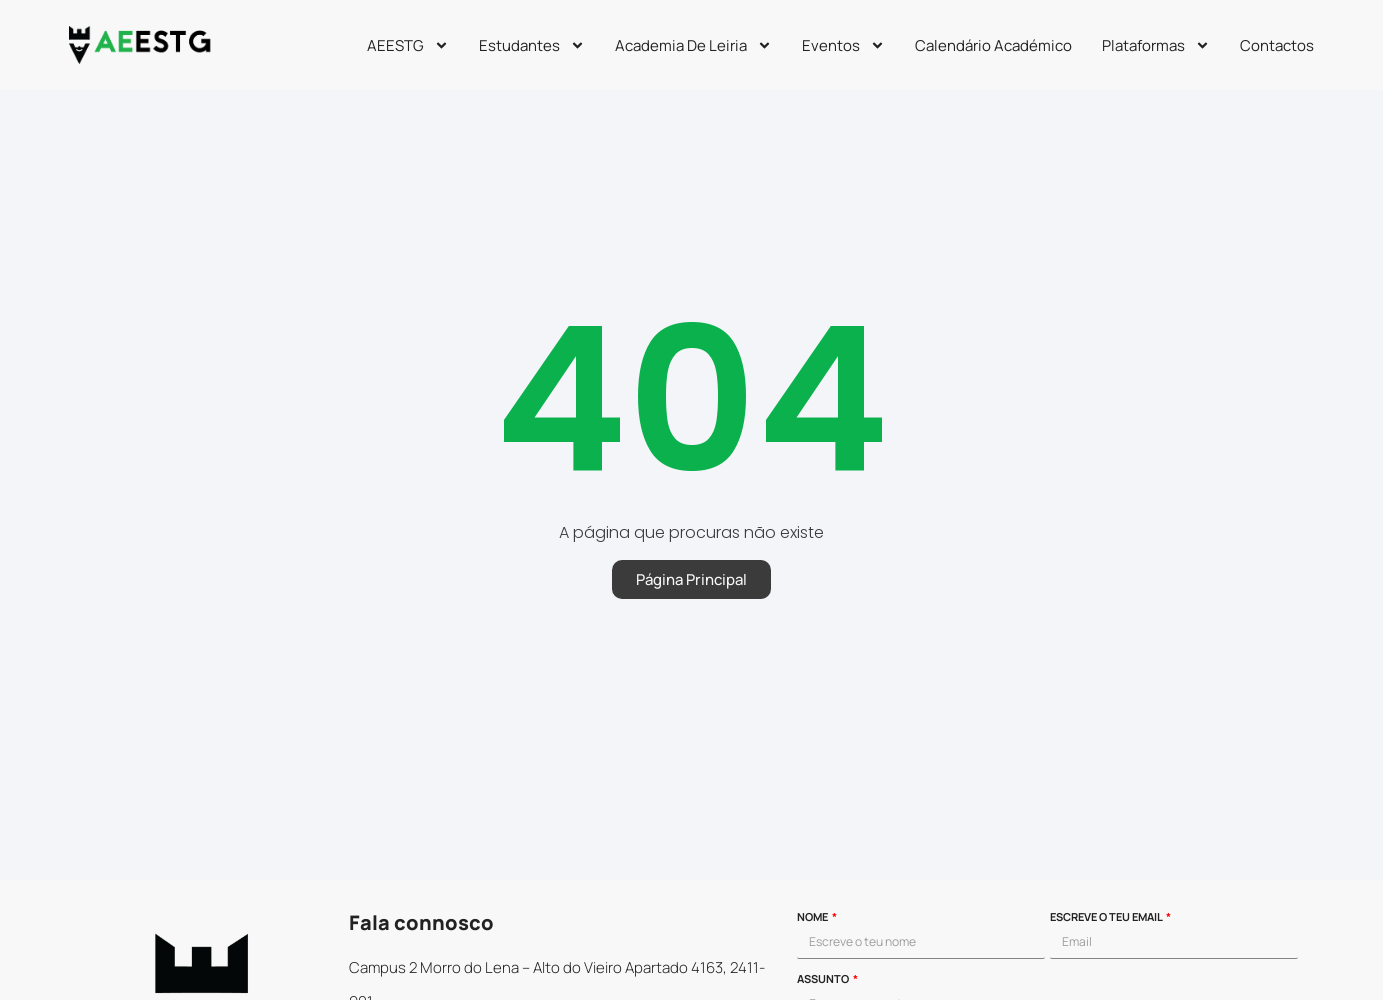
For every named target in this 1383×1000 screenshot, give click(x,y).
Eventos (843, 45)
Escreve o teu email (1107, 917)
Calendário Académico (993, 45)
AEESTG (408, 45)
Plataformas (1156, 45)
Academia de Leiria (693, 45)
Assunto (824, 979)
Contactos (1277, 45)
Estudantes (532, 45)
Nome (813, 917)
